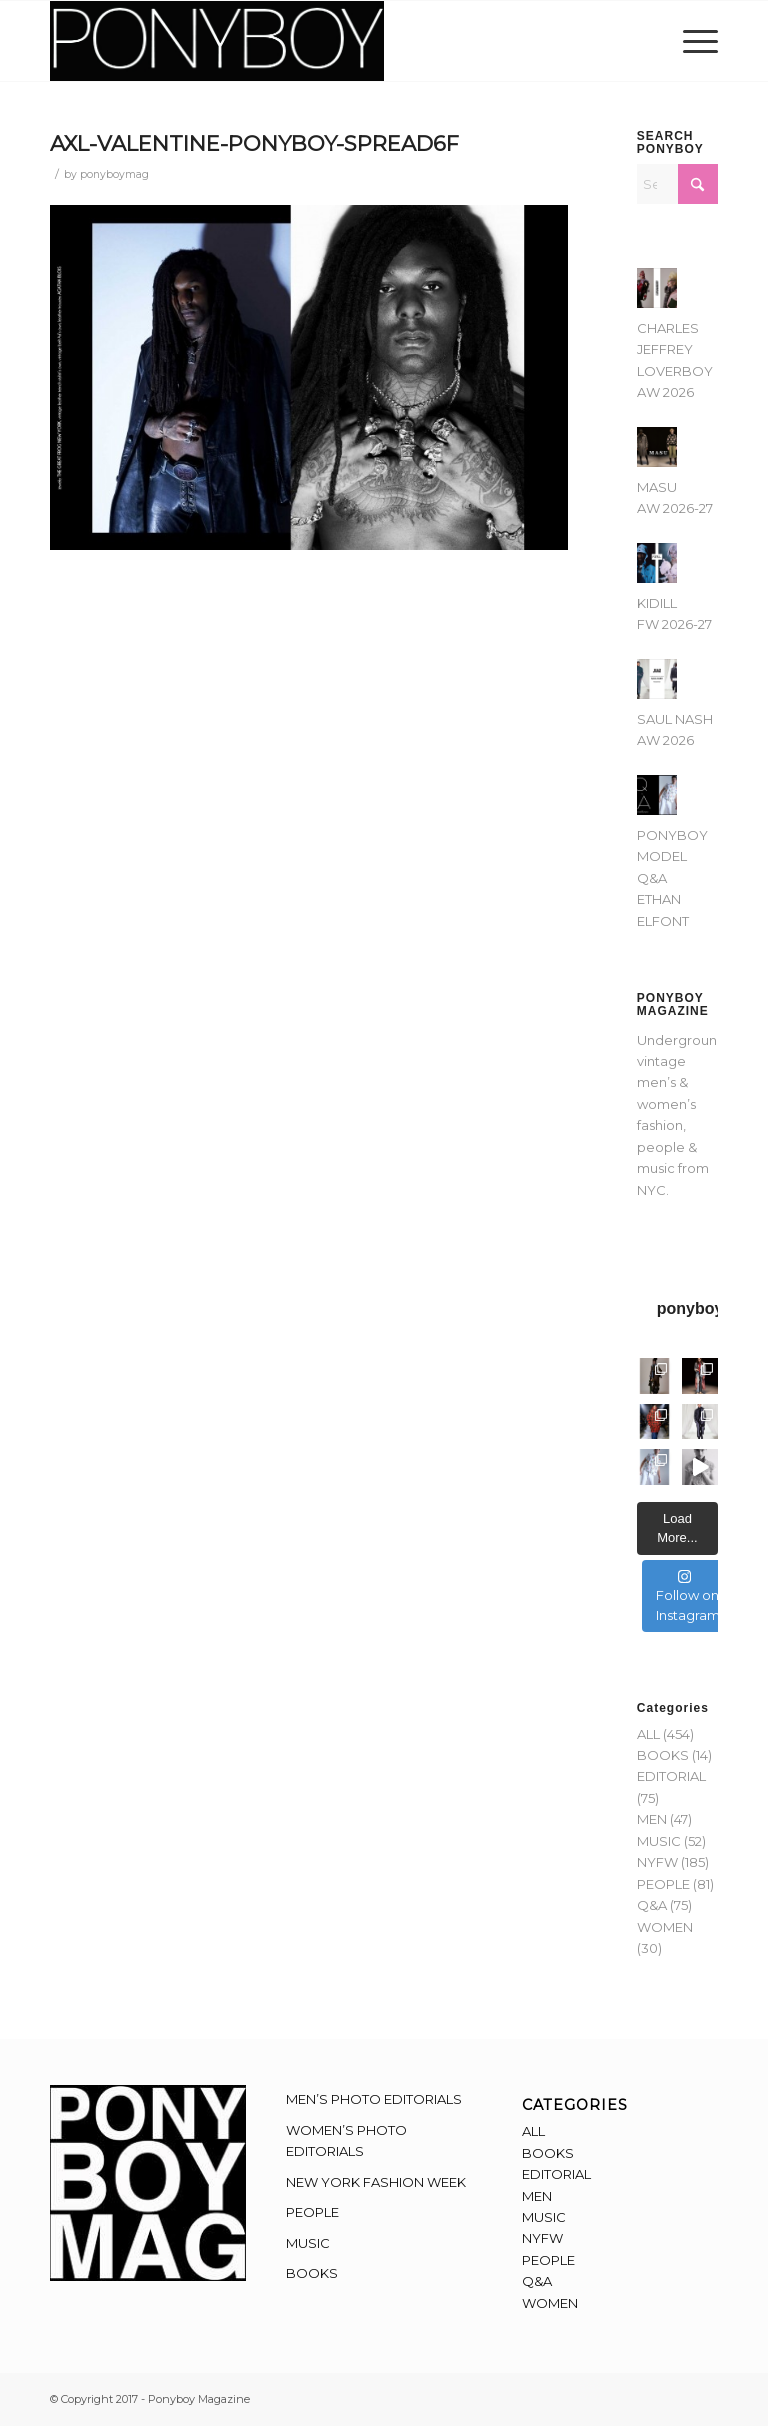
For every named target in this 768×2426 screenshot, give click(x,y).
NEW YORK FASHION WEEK (376, 2182)
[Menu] (695, 41)
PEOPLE (663, 1884)
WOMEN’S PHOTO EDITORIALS (346, 2140)
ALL (648, 1734)
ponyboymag (114, 174)
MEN (652, 1819)
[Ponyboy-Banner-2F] (217, 41)
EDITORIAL (671, 1776)
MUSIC (659, 1841)
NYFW (657, 1862)
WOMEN (665, 1927)
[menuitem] (695, 41)
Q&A (652, 1905)
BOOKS (663, 1755)
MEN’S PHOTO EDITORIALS (374, 2099)
